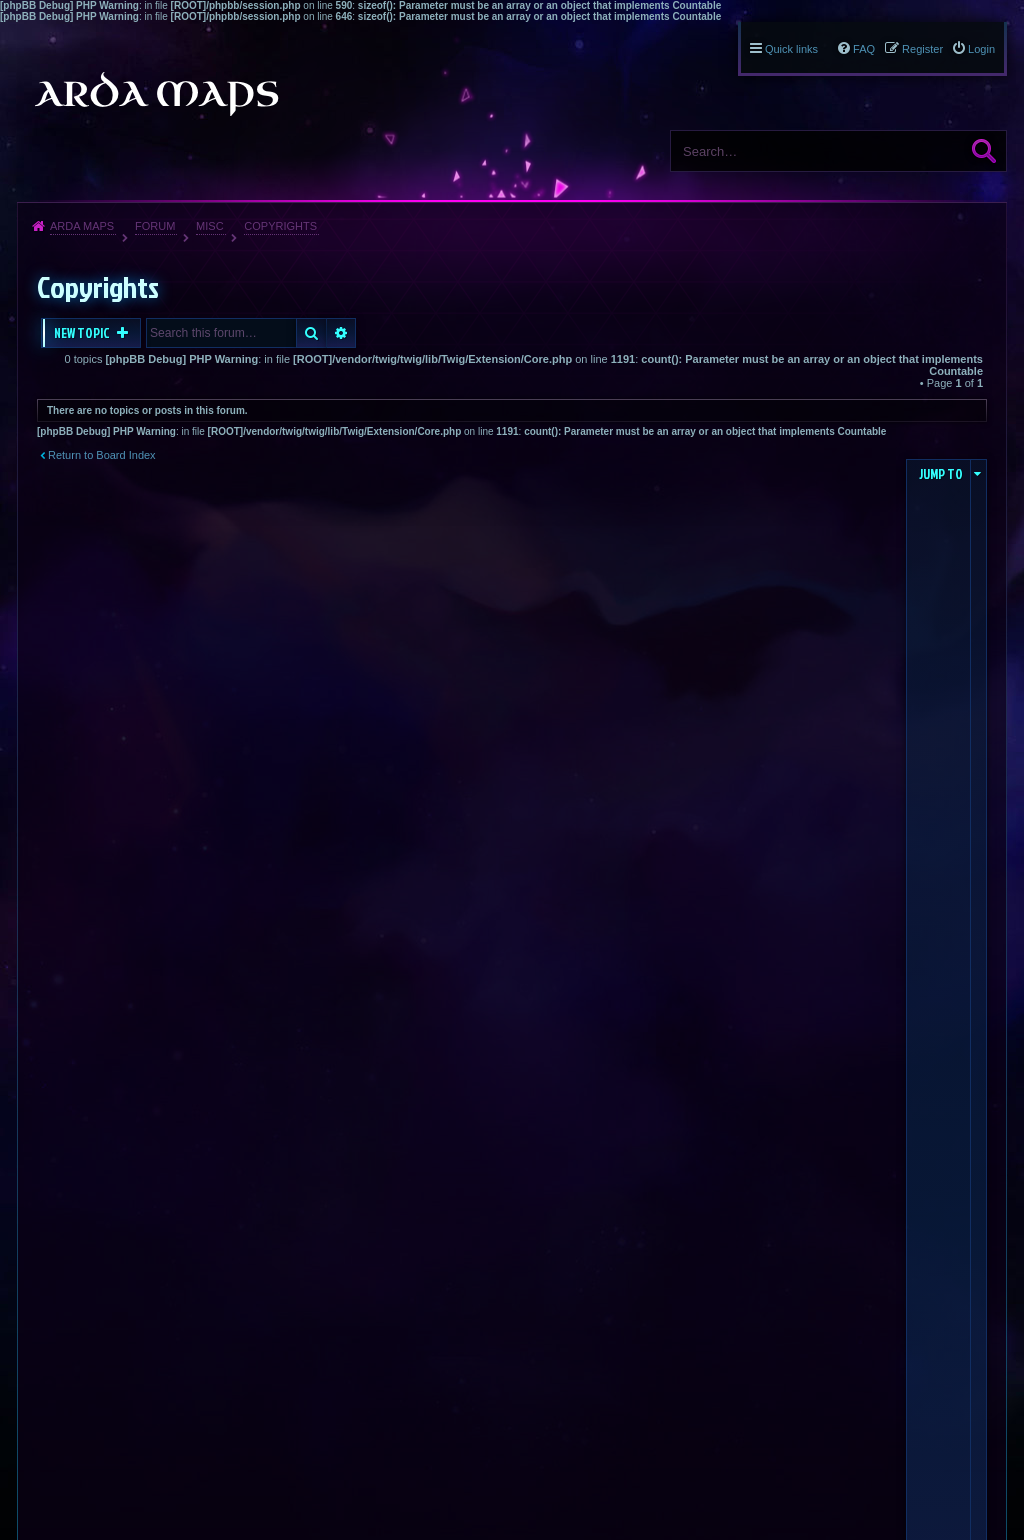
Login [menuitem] (981, 49)
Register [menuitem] (922, 49)
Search (984, 151)
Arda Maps (82, 226)
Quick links (791, 49)
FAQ (864, 49)
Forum (155, 226)
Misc (210, 226)
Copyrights (280, 226)
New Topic (83, 333)
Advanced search (341, 333)
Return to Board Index (102, 455)
